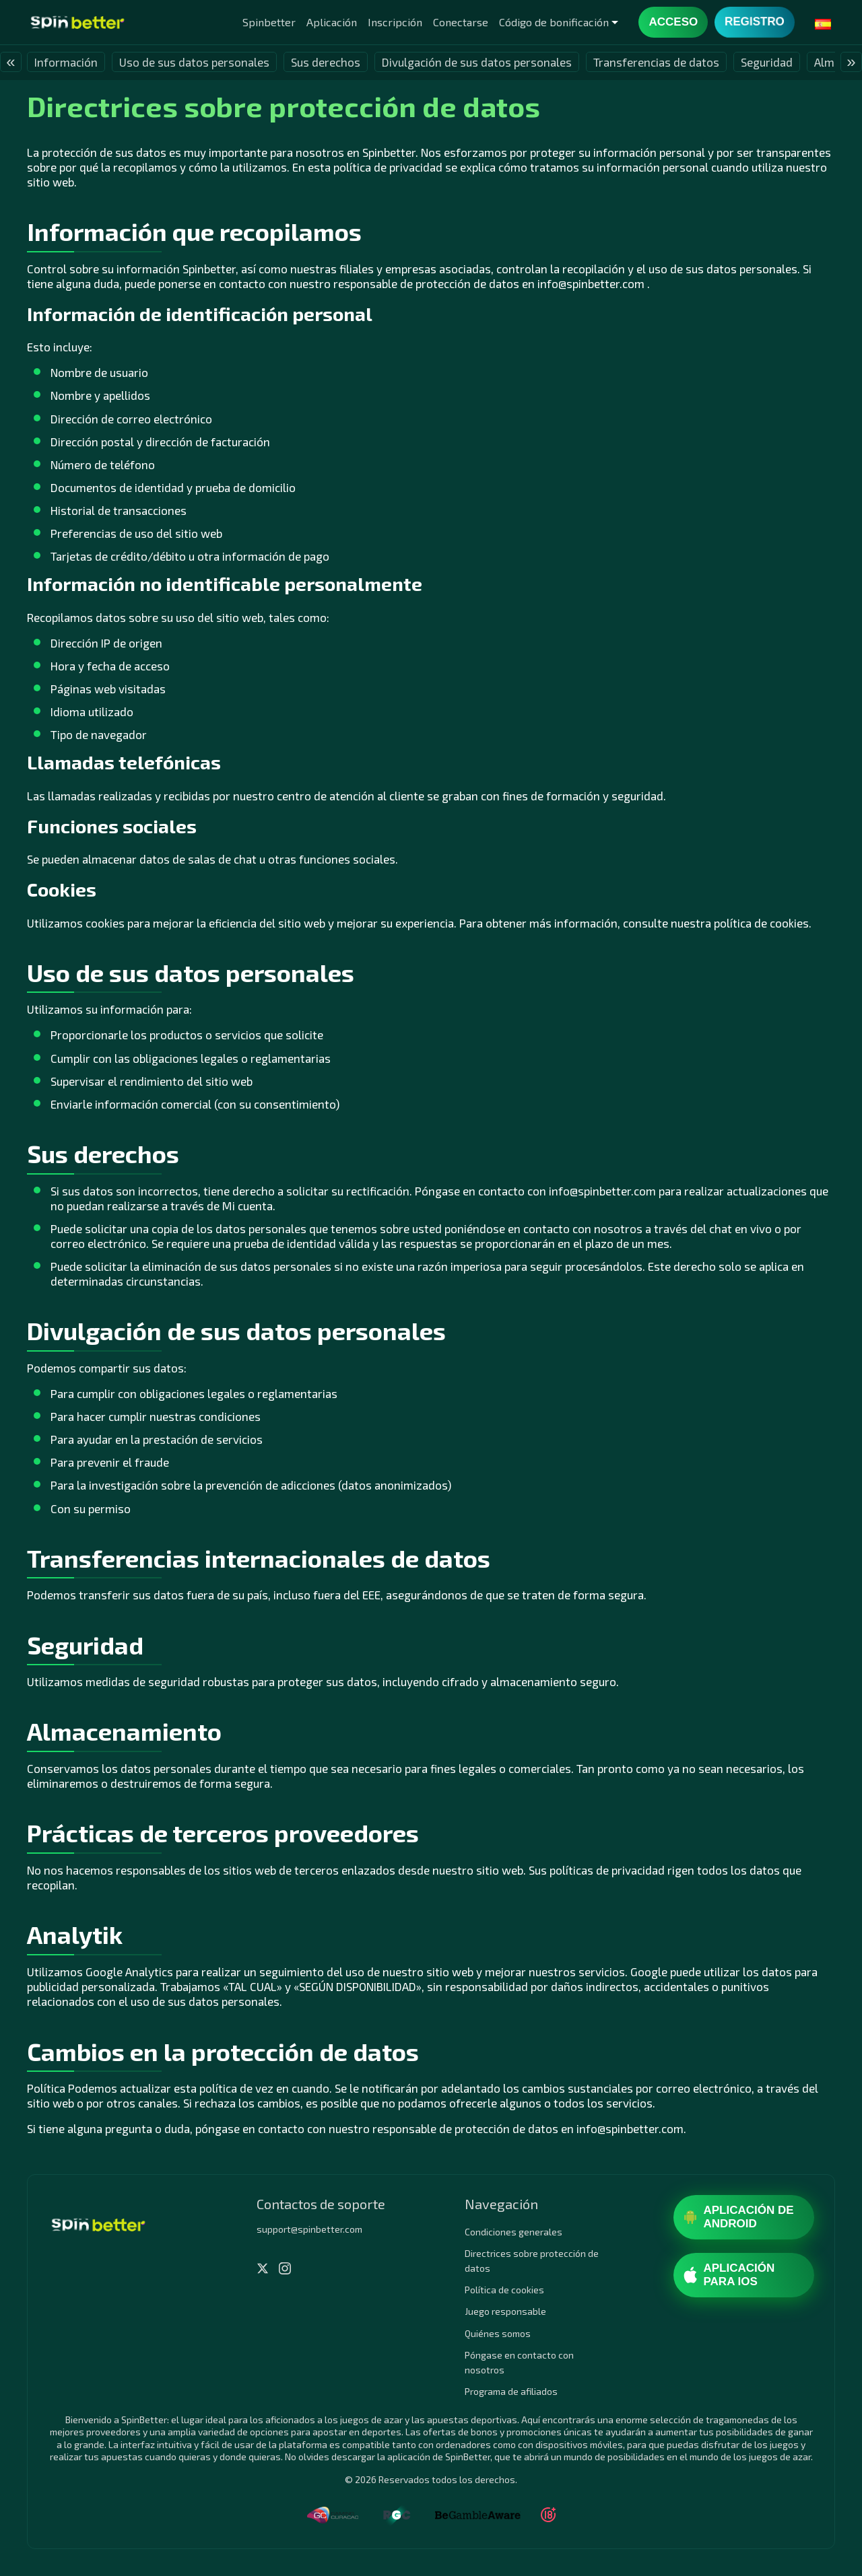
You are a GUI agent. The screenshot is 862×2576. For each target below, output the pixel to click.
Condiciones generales (513, 2231)
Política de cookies (504, 2289)
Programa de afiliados (511, 2391)
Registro (754, 22)
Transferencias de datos (656, 62)
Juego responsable (505, 2311)
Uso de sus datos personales (194, 62)
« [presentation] (10, 62)
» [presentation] (851, 62)
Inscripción (395, 21)
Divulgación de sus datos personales (477, 62)
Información (66, 62)
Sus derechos (325, 62)
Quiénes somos (498, 2333)
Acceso (673, 21)
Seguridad (767, 62)
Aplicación (331, 21)
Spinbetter (269, 21)
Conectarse (460, 21)
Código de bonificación (554, 21)
